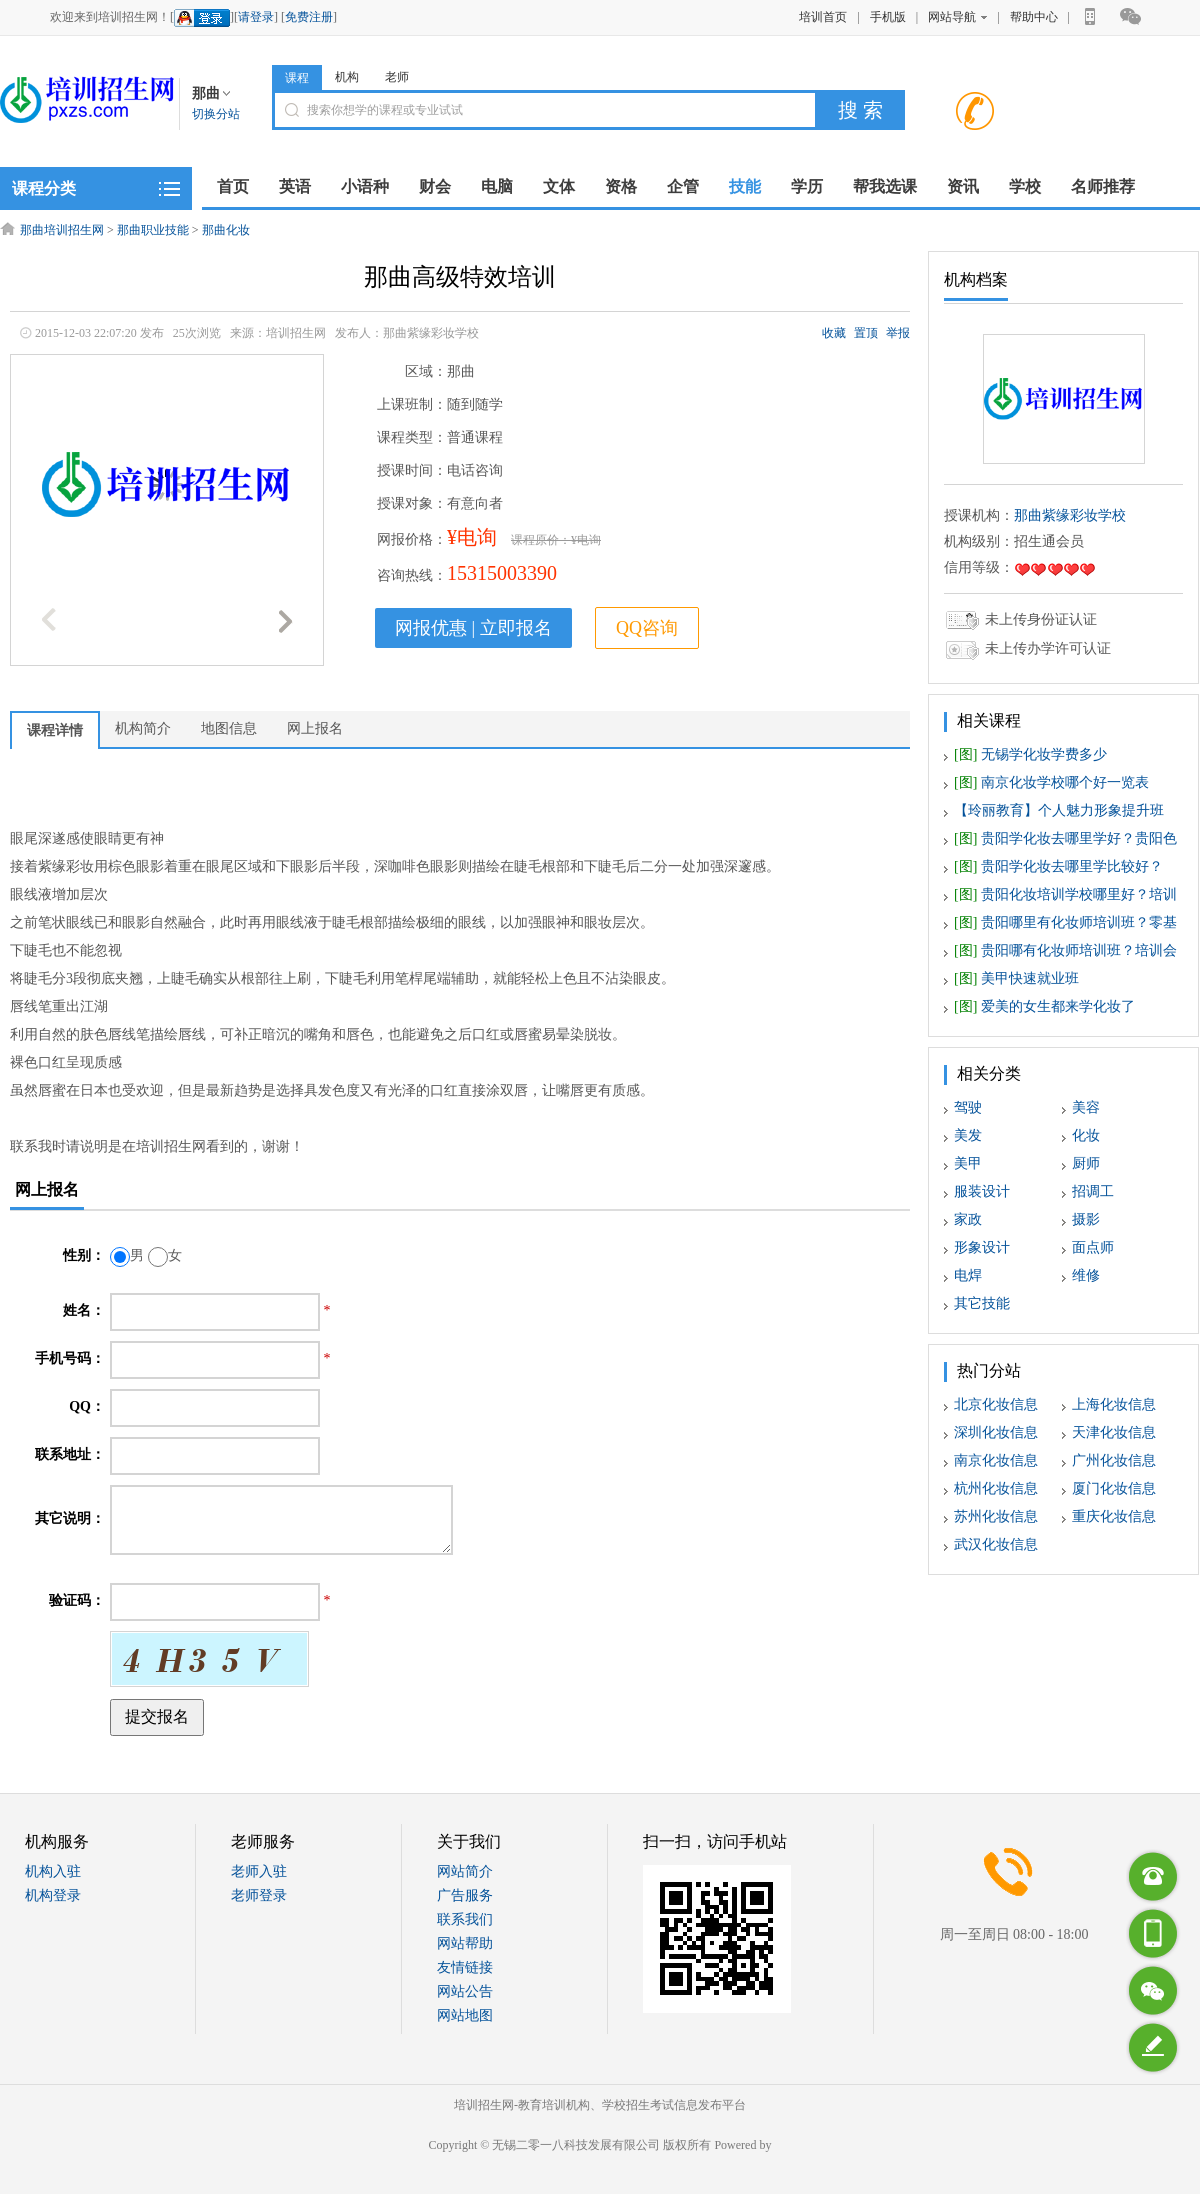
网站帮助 (465, 1943)
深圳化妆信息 (996, 1432)
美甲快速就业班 (1016, 978)
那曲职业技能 (153, 230)
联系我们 (465, 1919)
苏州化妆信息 (996, 1516)
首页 (233, 186)
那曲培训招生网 (62, 230)
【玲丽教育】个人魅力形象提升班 (1059, 810)
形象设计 (982, 1247)
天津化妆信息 (1114, 1432)
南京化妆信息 (996, 1460)
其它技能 (982, 1303)
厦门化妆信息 (1114, 1488)
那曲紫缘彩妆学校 (1070, 515)
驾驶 (968, 1107)
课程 (297, 78)
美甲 (968, 1163)
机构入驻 (53, 1871)
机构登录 (53, 1895)
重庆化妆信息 (1114, 1516)
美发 (968, 1135)
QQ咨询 (647, 628)
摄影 (1086, 1219)
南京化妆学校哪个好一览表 (1051, 782)
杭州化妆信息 (996, 1488)
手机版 (888, 17)
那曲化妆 (226, 230)
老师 (397, 77)
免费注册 (309, 17)
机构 (347, 77)
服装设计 (982, 1191)
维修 (1086, 1275)
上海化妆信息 (1114, 1404)
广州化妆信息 (1114, 1460)
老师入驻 (259, 1871)
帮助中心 (1034, 17)
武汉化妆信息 (996, 1544)
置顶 (866, 333)
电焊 (968, 1275)
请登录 (256, 17)
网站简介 (465, 1871)
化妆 (1086, 1135)
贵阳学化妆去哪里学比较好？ (1058, 866)
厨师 (1086, 1163)
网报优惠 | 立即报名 (473, 628)
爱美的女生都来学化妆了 (1044, 1006)
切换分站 (216, 114)
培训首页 (823, 17)
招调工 (1093, 1191)
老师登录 (259, 1895)
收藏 (834, 333)
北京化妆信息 (996, 1404)
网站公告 (465, 1991)
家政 (968, 1219)
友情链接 (465, 1967)
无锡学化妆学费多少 (1030, 754)
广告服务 (465, 1895)
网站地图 (465, 2015)
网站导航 (957, 17)
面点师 (1093, 1247)
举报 (898, 333)
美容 (1086, 1107)
